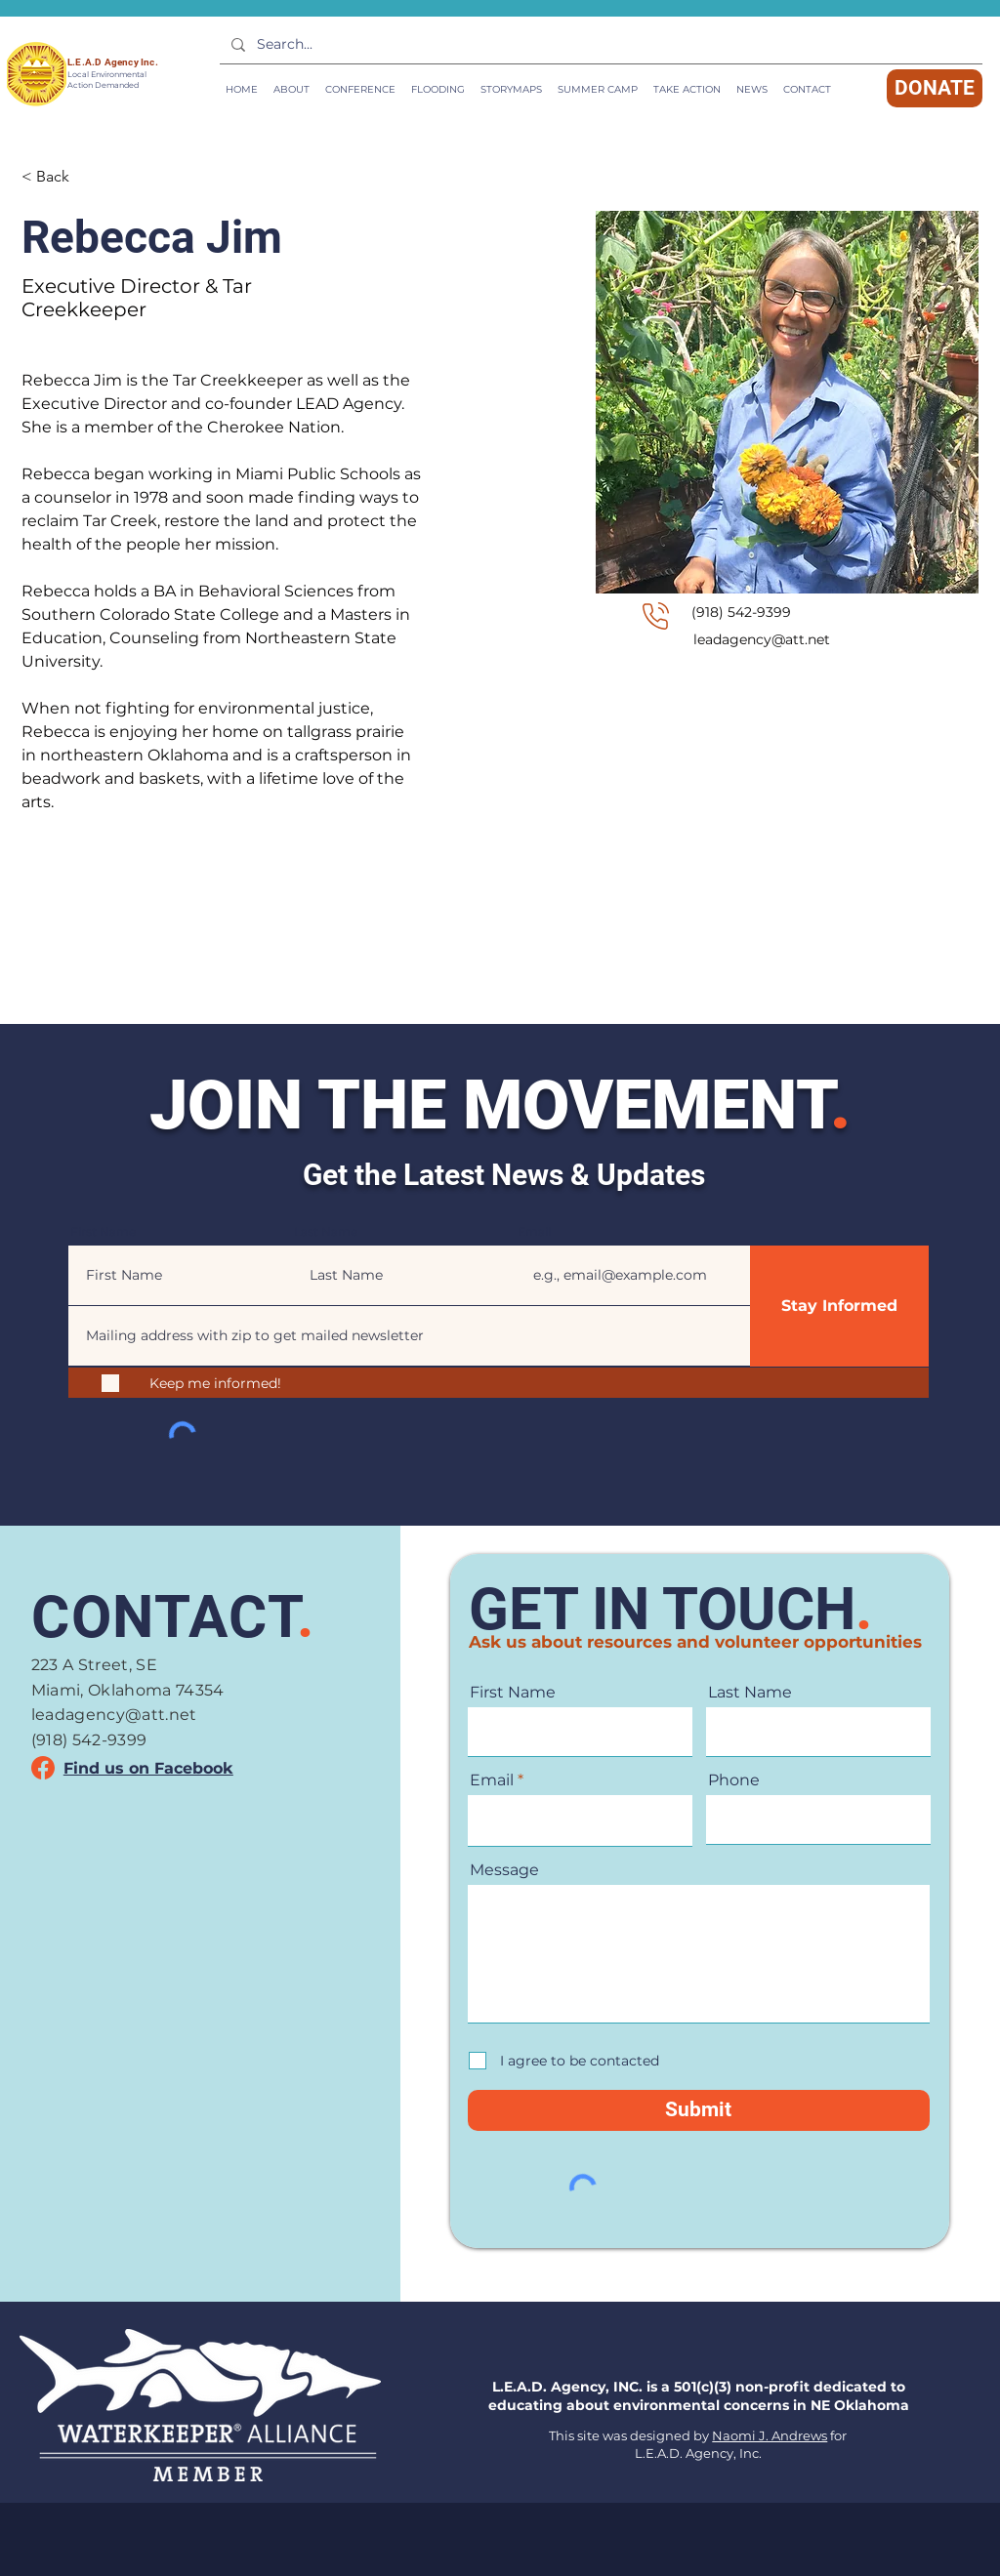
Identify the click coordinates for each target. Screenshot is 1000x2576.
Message (504, 1870)
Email (534, 1232)
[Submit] (699, 2110)
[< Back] (60, 176)
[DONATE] (934, 88)
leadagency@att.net (761, 639)
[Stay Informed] (839, 1306)
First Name (103, 1232)
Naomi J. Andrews (769, 2435)
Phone (734, 1780)
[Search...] (599, 44)
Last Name (325, 1232)
